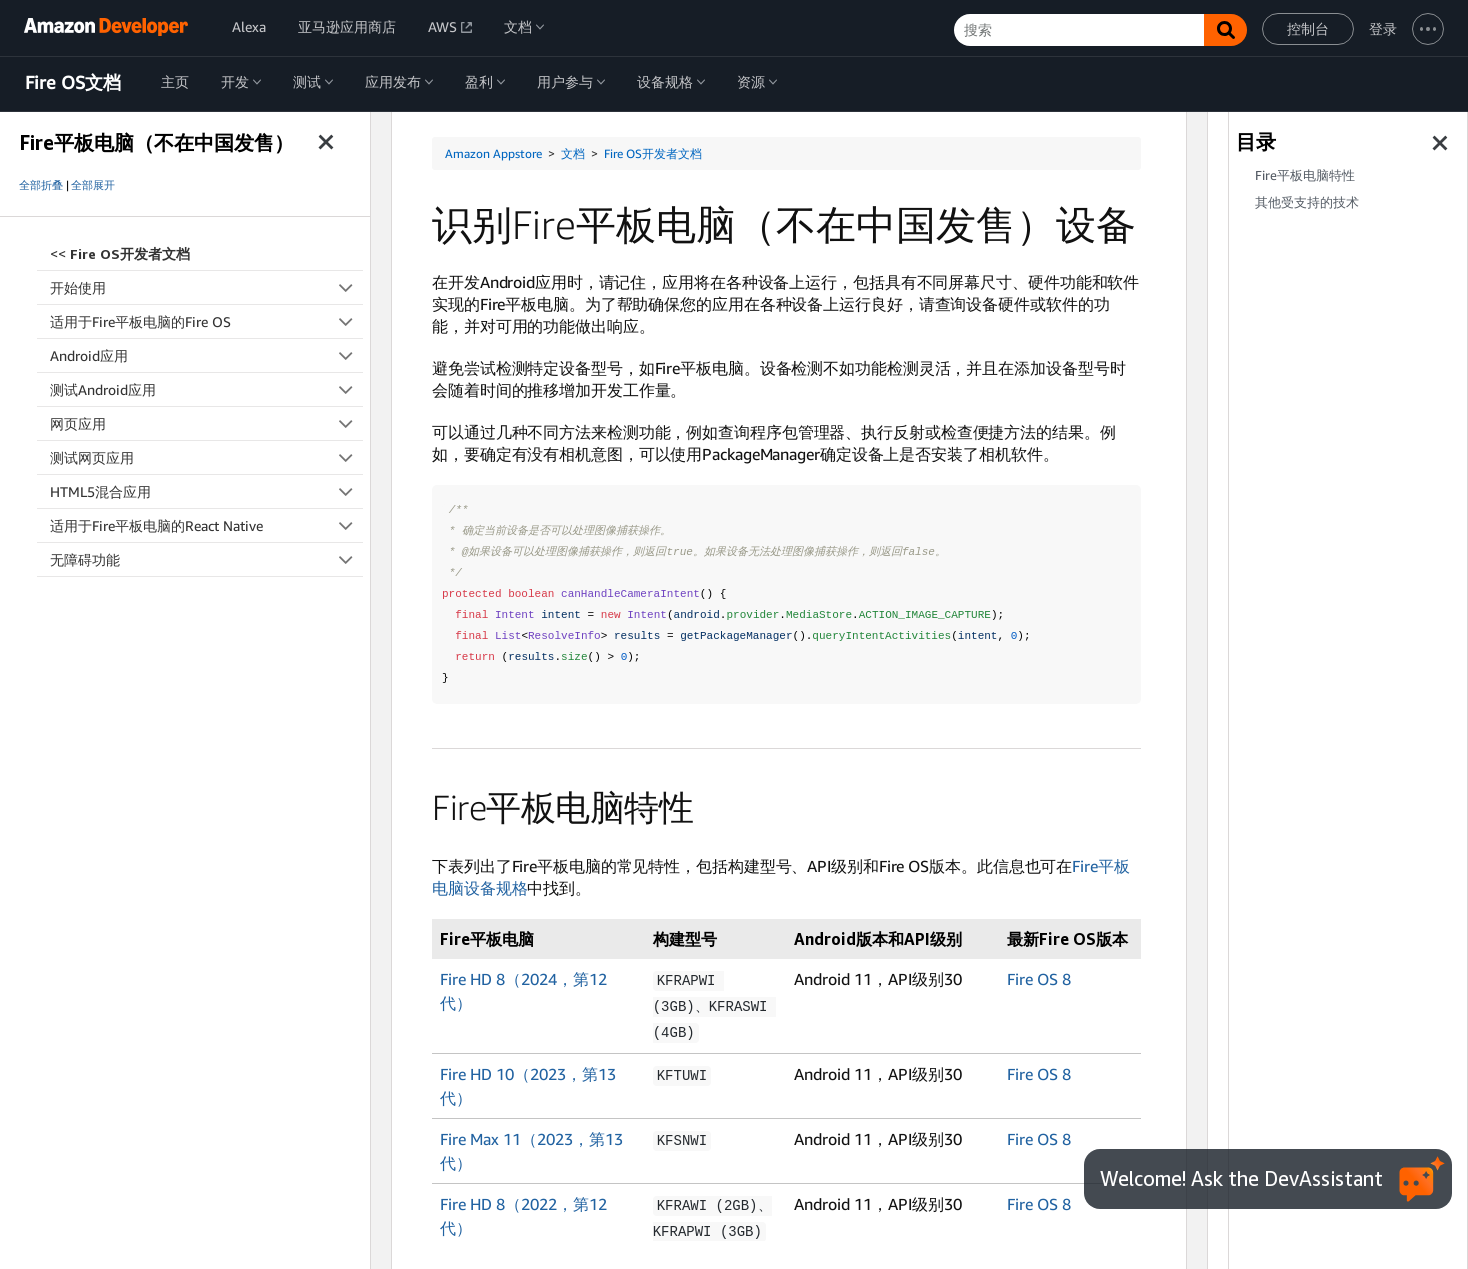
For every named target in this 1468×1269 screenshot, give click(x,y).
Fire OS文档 (73, 83)
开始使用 (206, 287)
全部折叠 (41, 185)
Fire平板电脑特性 (1305, 175)
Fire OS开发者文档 (653, 153)
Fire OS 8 (1039, 979)
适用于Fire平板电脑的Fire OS (206, 321)
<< (120, 253)
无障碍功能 (206, 559)
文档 (573, 153)
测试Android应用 (206, 389)
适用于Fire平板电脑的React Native (206, 525)
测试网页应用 (206, 457)
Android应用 (206, 355)
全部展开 (93, 185)
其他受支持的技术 (1307, 202)
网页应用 (206, 423)
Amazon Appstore (493, 153)
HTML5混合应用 (206, 491)
